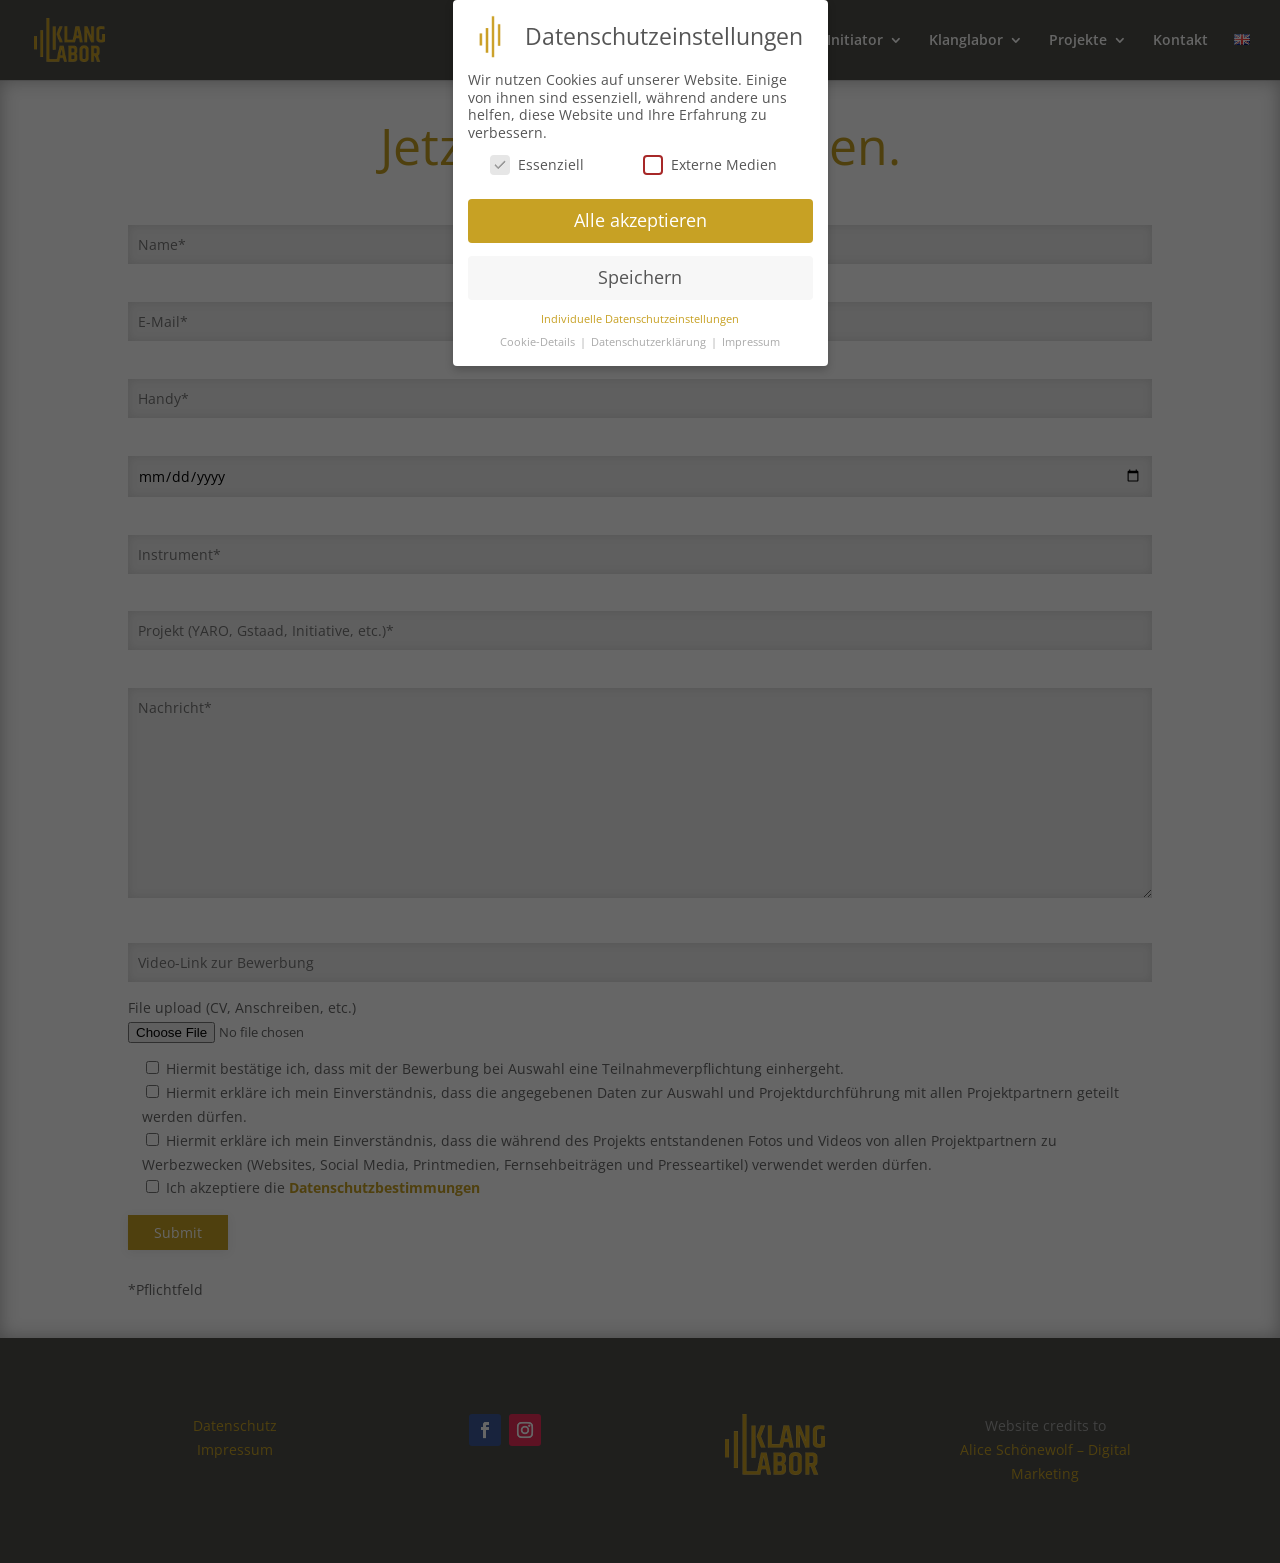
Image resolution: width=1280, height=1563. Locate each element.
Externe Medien (710, 153)
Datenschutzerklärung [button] (650, 331)
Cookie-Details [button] (539, 331)
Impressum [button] (751, 331)
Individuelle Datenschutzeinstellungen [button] (640, 308)
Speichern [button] (640, 267)
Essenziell (537, 153)
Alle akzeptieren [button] (640, 210)
